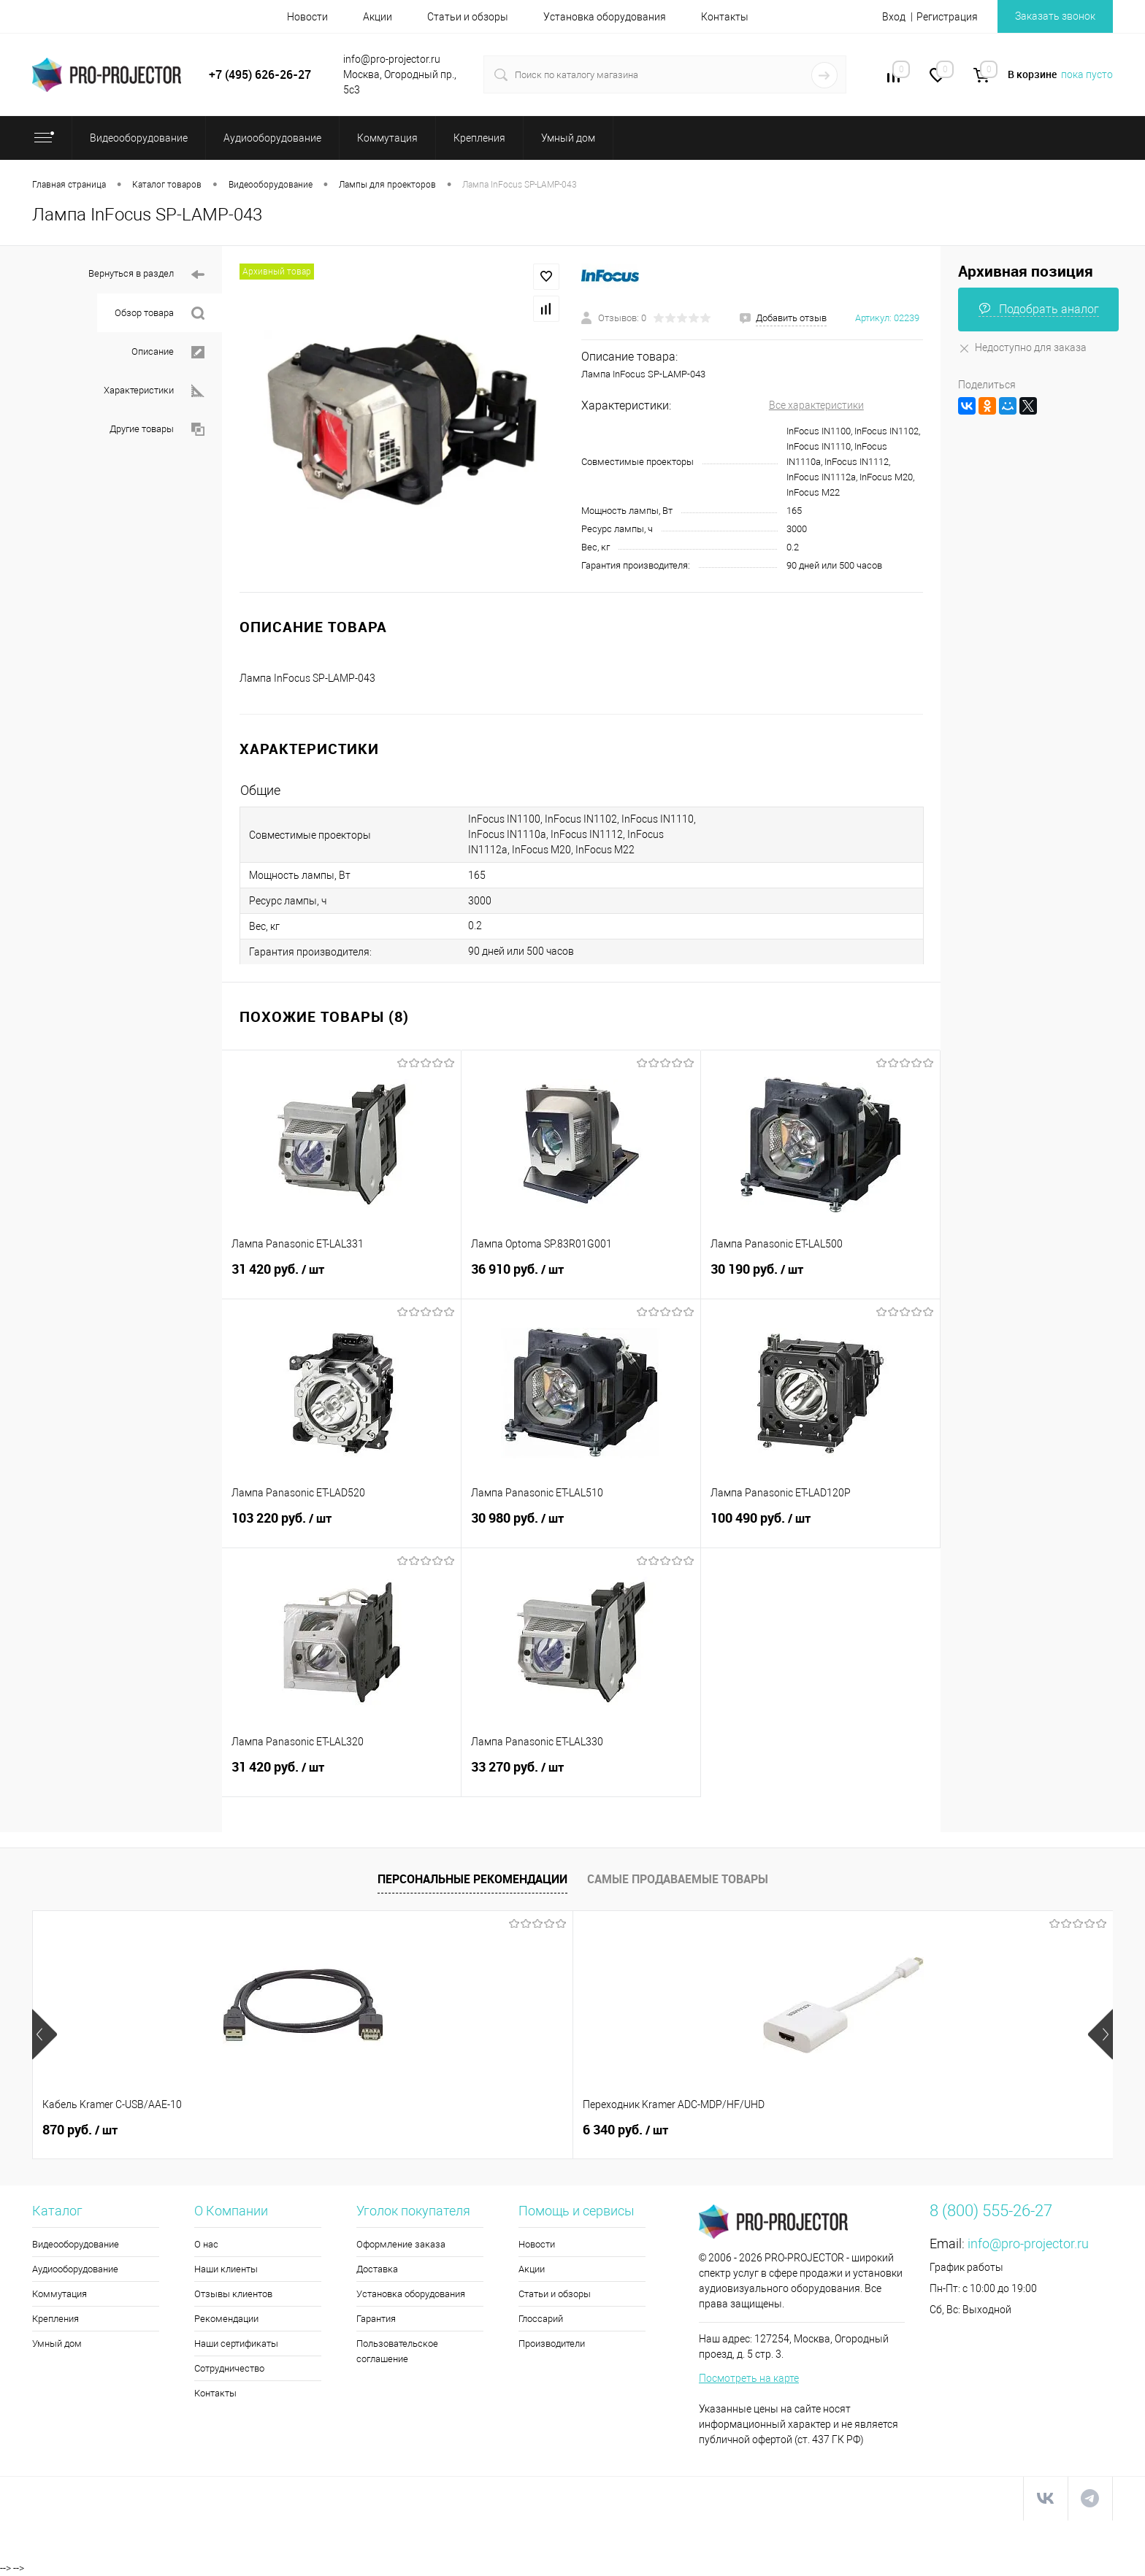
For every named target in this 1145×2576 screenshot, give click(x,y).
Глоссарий (540, 2318)
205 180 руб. (957, 2130)
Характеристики (154, 391)
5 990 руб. (517, 2130)
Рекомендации (226, 2318)
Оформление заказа (400, 2244)
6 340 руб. (301, 2130)
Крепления (55, 2318)
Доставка (377, 2269)
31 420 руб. (341, 1277)
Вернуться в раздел (146, 275)
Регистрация (947, 17)
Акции (377, 17)
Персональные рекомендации (472, 1879)
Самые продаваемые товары (677, 1879)
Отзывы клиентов (233, 2293)
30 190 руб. (820, 1277)
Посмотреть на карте (749, 2378)
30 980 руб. (581, 1526)
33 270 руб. (581, 1775)
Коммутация (59, 2293)
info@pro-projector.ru (1028, 2243)
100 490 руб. (820, 1526)
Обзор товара (159, 313)
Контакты (724, 17)
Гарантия (376, 2318)
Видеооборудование (75, 2244)
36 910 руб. (581, 1277)
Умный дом (57, 2343)
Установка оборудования (604, 17)
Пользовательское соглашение (397, 2351)
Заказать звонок (1055, 16)
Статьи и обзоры (467, 17)
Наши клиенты (226, 2269)
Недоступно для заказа (1022, 347)
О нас (206, 2244)
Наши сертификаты (236, 2343)
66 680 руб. (737, 2130)
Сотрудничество (229, 2368)
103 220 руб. (341, 1526)
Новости (307, 17)
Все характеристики (816, 405)
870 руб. (80, 2130)
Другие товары (157, 430)
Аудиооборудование (75, 2269)
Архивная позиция (1025, 271)
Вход (893, 17)
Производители (551, 2343)
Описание (167, 352)
